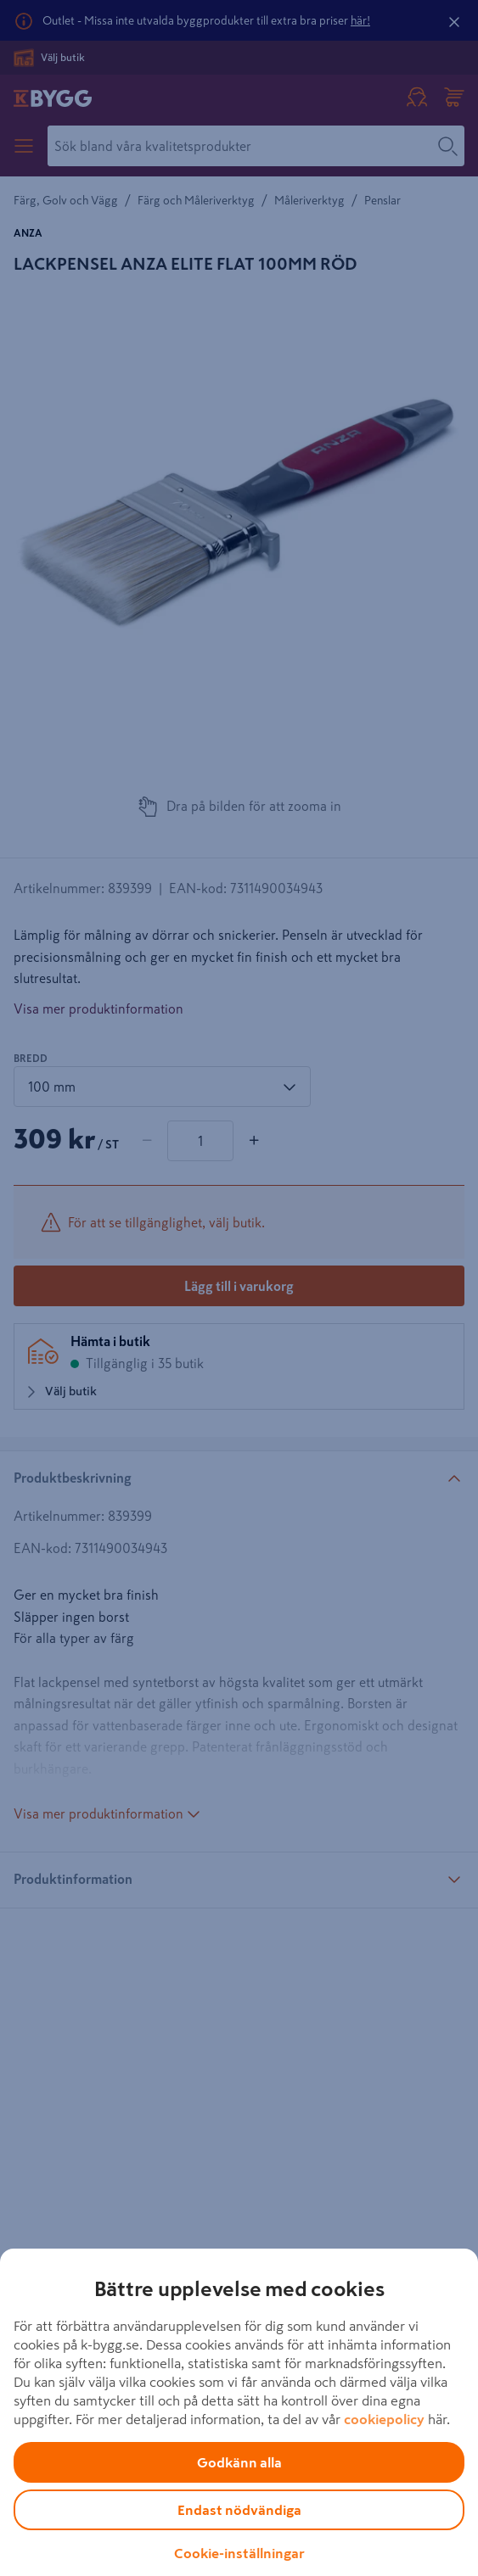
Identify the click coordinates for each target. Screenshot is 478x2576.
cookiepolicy (384, 2419)
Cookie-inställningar (239, 2553)
